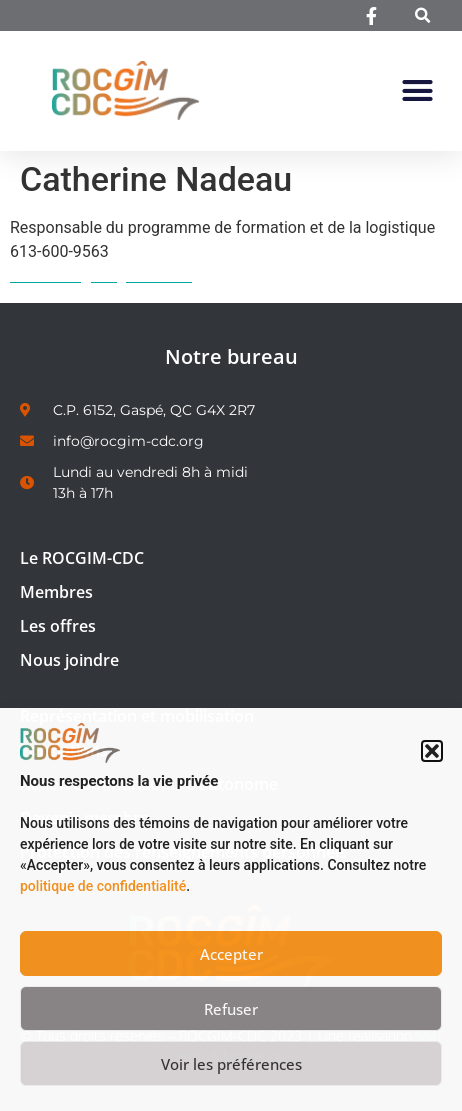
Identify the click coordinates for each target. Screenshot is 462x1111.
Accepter (231, 954)
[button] (432, 751)
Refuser (231, 1009)
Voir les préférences (231, 1064)
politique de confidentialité (103, 886)
